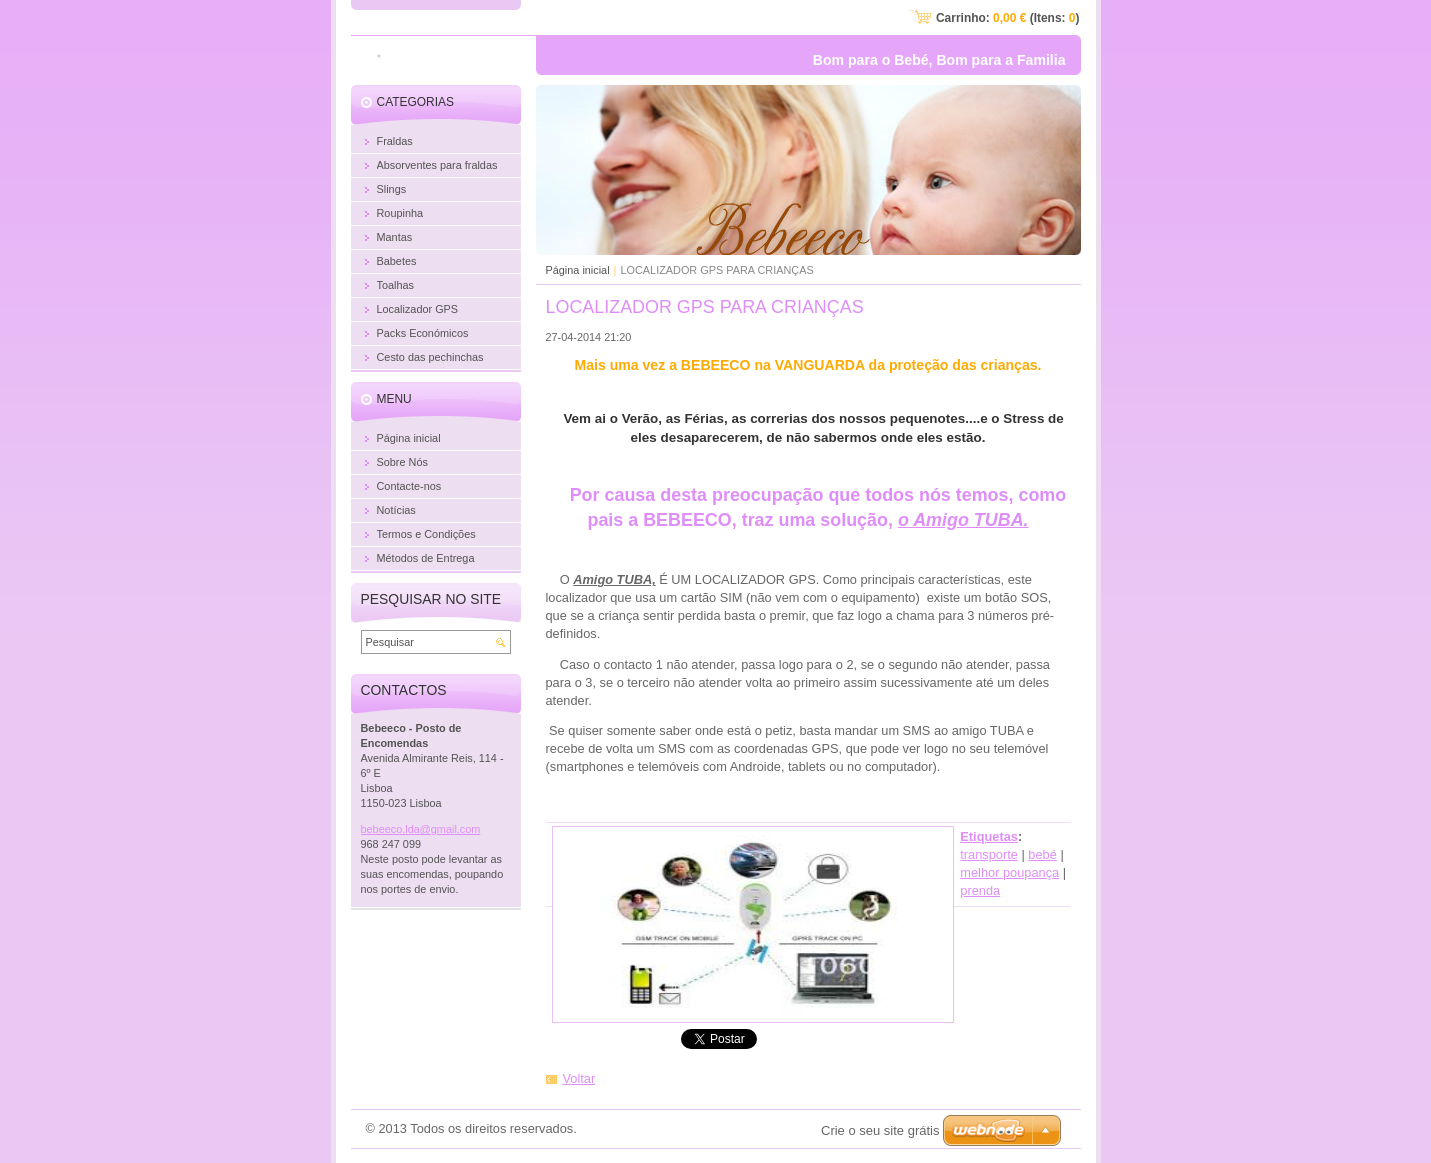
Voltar (579, 1078)
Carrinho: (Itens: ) (1008, 18)
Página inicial (578, 270)
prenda (980, 890)
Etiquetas (989, 836)
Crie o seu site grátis (880, 1130)
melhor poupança (1009, 872)
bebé (1042, 854)
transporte (989, 854)
